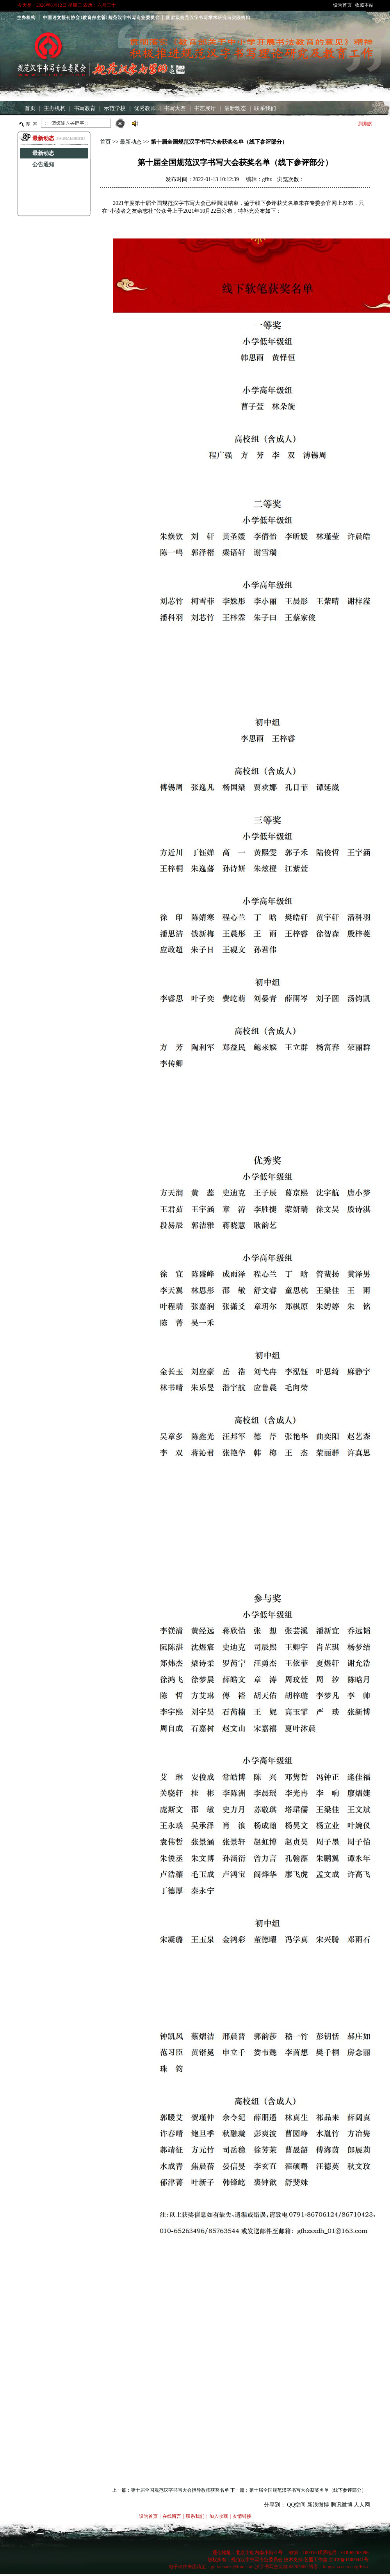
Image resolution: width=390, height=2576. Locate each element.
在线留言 (171, 2516)
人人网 (362, 2505)
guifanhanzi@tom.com (232, 2566)
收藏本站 (364, 5)
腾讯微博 (342, 2505)
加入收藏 (218, 2516)
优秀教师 (145, 108)
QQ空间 (296, 2505)
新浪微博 (318, 2505)
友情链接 (242, 2516)
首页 (30, 108)
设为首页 (342, 5)
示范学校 (115, 108)
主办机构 (55, 108)
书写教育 (85, 108)
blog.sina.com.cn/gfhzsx (346, 2566)
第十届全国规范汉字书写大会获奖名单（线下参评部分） (307, 2490)
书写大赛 (175, 108)
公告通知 (43, 164)
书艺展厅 (205, 108)
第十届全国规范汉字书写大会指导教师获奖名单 (180, 2490)
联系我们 (265, 108)
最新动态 (235, 108)
